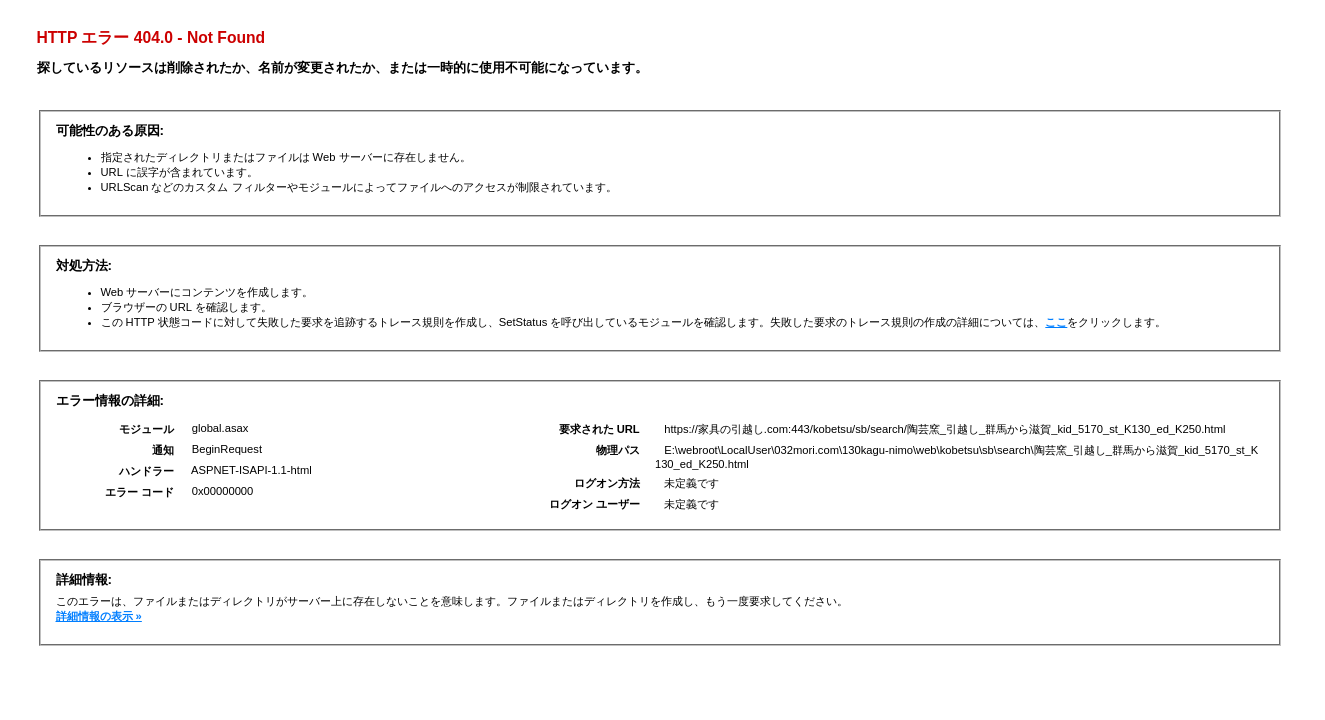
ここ (1056, 322)
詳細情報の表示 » (99, 616)
